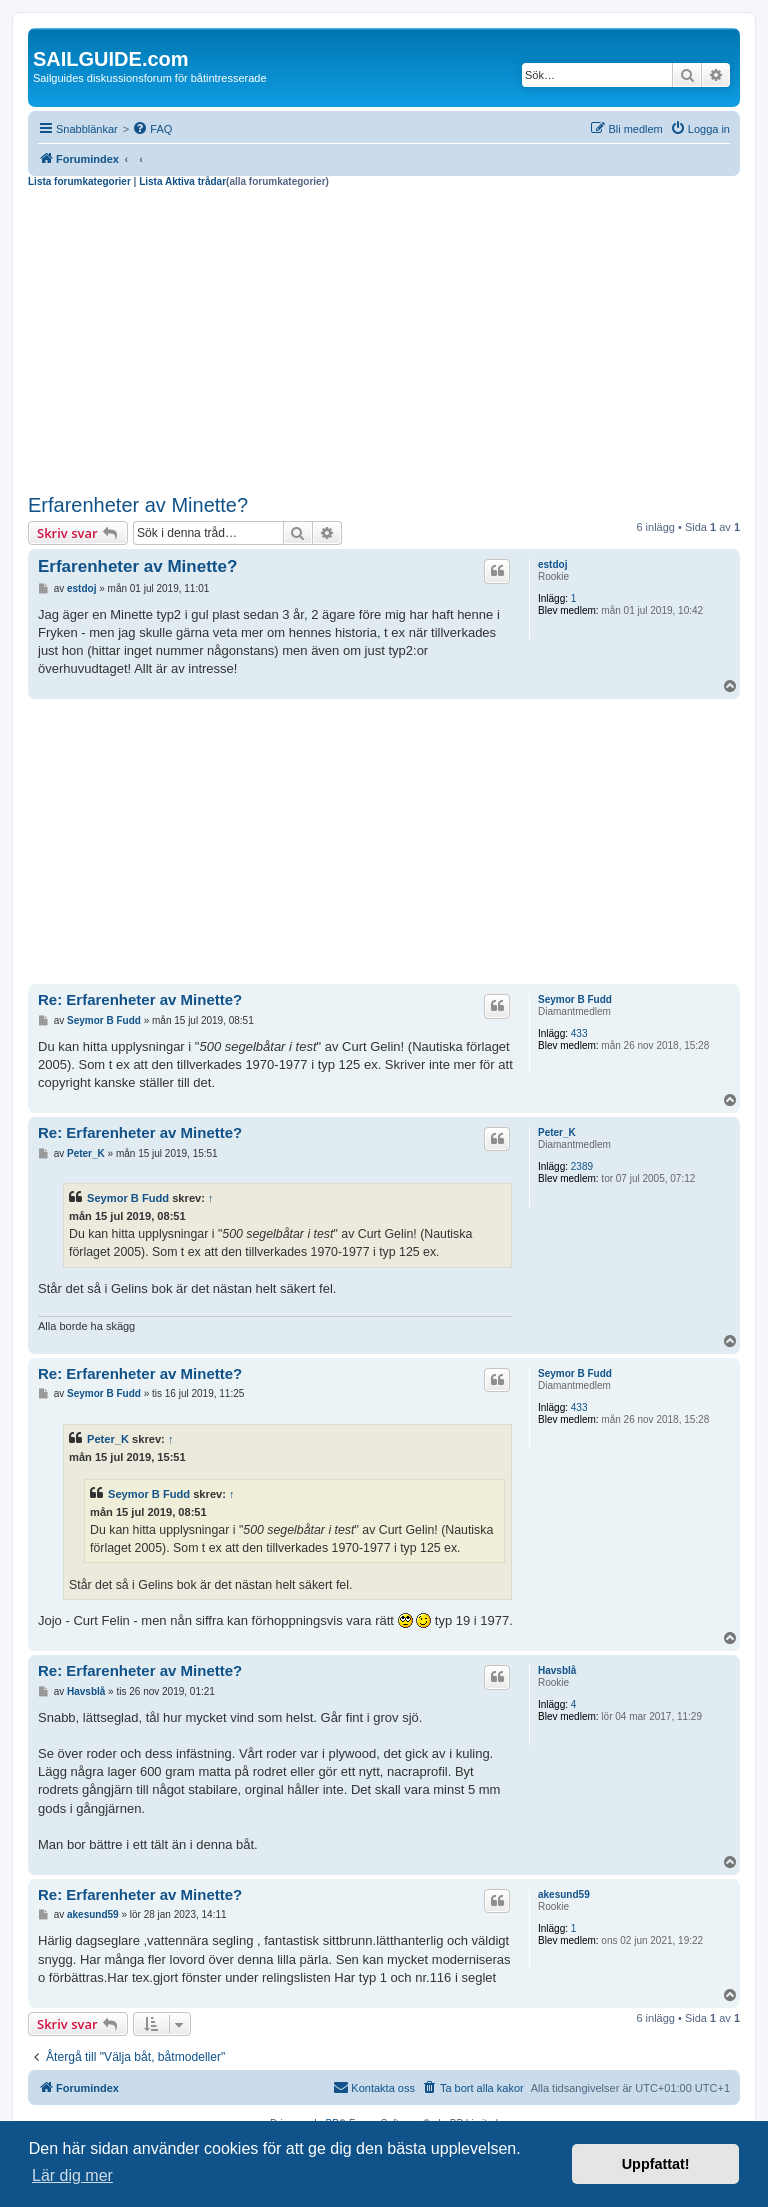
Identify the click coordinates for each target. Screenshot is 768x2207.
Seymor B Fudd (575, 999)
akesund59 (564, 1894)
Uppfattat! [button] (656, 2164)
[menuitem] (152, 129)
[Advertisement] (384, 338)
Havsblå (557, 1670)
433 (579, 1033)
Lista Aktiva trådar (182, 181)
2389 (582, 1166)
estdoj (552, 564)
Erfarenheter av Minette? (138, 505)
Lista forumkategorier (79, 181)
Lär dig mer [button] (72, 2175)
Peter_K (557, 1132)
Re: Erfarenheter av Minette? (140, 999)
